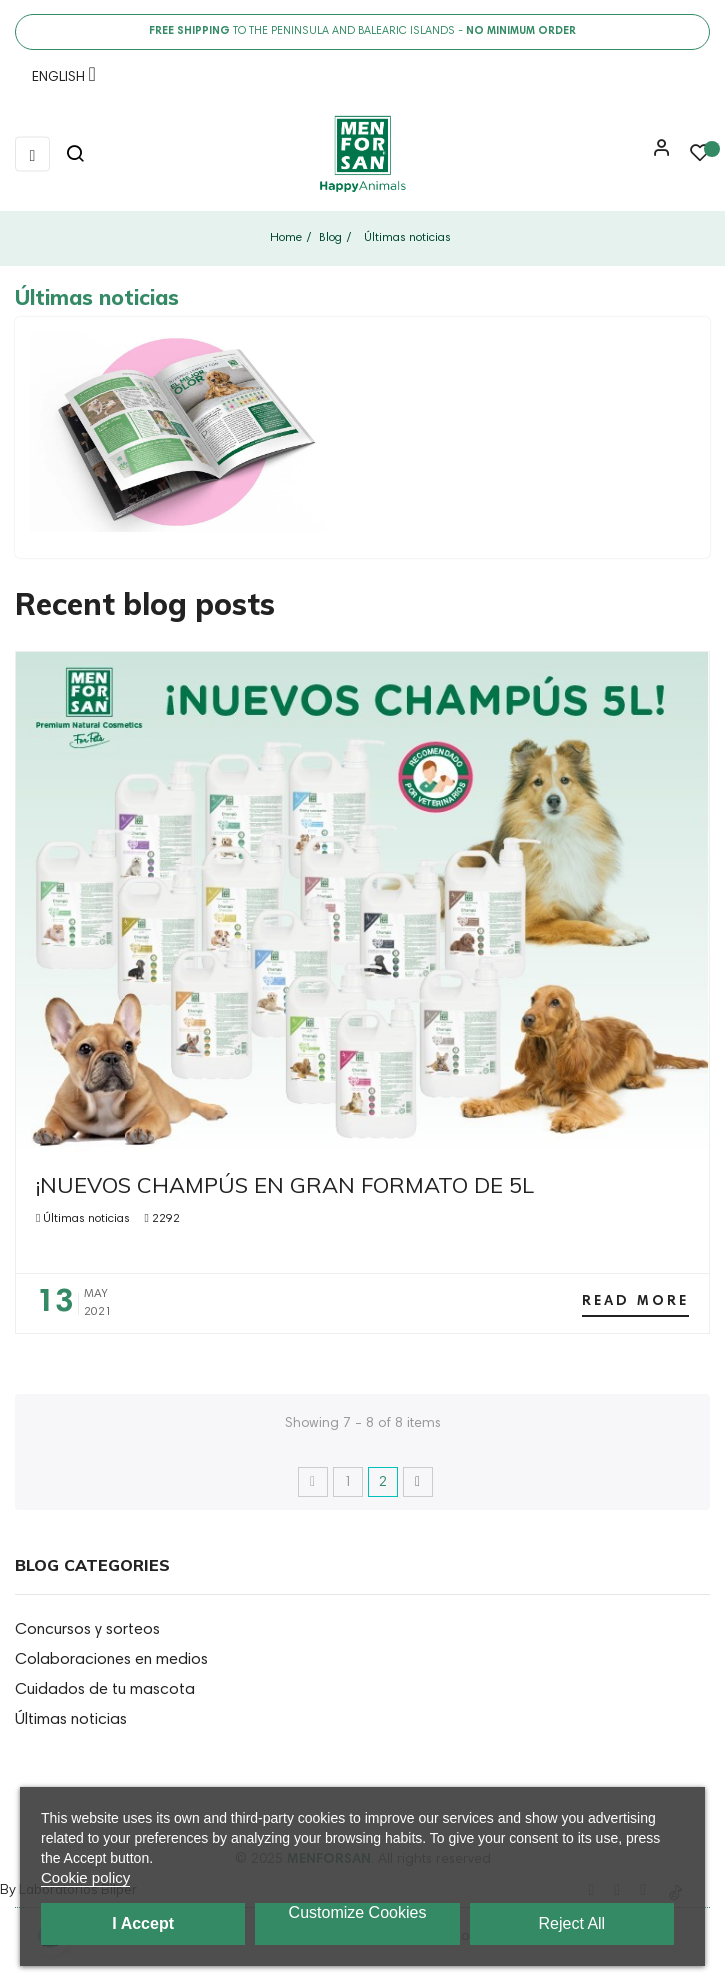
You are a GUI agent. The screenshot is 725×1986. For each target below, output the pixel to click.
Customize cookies (358, 1912)
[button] (657, 155)
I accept (143, 1923)
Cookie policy (85, 1877)
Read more (635, 1302)
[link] (362, 154)
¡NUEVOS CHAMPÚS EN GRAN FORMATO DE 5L (285, 1185)
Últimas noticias (86, 1219)
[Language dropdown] (59, 81)
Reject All (571, 1923)
